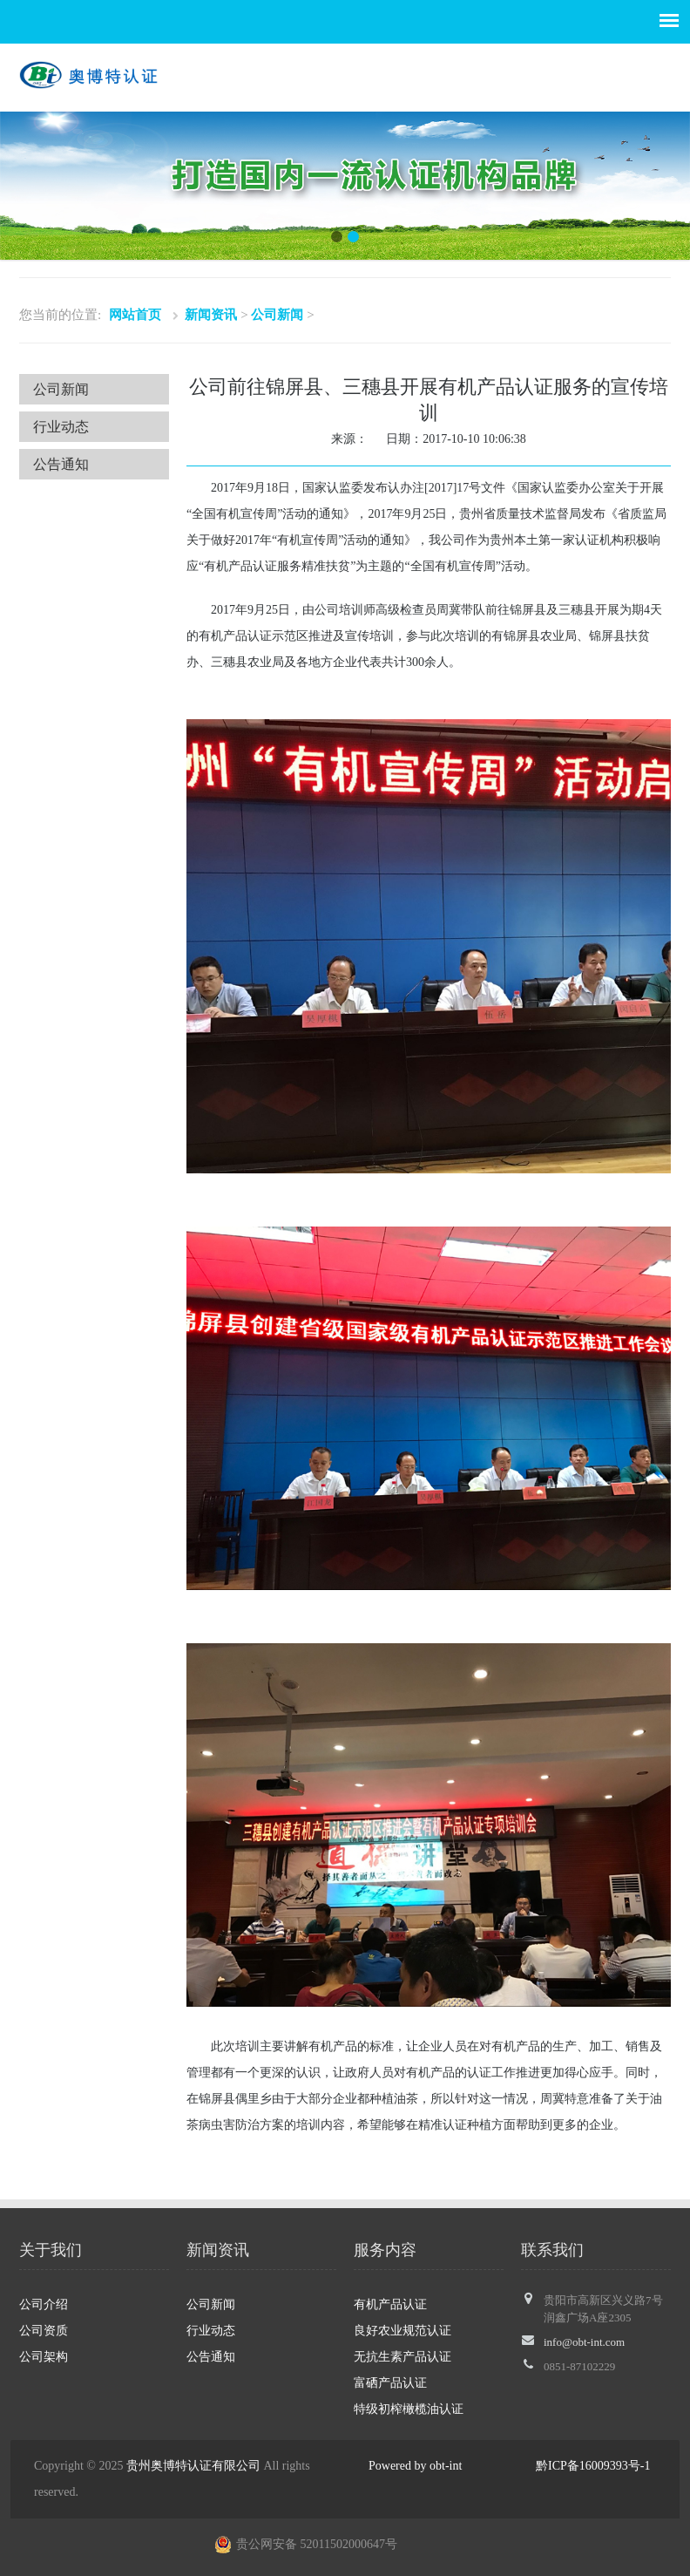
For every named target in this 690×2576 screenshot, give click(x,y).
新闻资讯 (211, 315)
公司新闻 (277, 315)
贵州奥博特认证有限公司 (193, 2465)
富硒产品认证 (390, 2382)
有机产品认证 (390, 2304)
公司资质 (43, 2330)
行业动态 (61, 426)
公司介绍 (43, 2304)
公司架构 (43, 2356)
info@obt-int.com (584, 2341)
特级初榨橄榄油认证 (408, 2409)
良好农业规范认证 (402, 2330)
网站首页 (135, 315)
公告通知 (61, 464)
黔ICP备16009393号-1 (593, 2465)
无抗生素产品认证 (402, 2356)
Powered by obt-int (415, 2465)
